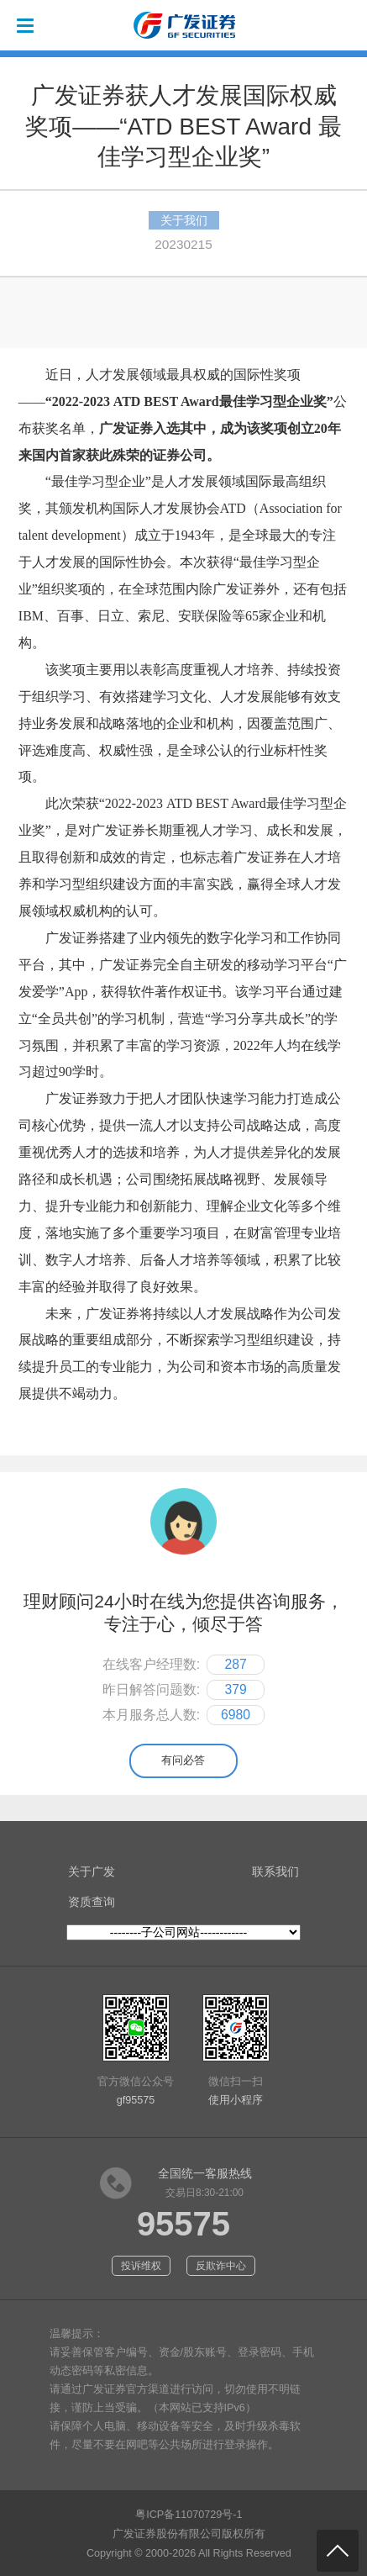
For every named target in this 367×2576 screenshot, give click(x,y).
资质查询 (91, 1901)
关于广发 (91, 1871)
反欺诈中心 (221, 2266)
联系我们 (275, 1871)
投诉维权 (141, 2266)
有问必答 (183, 1760)
